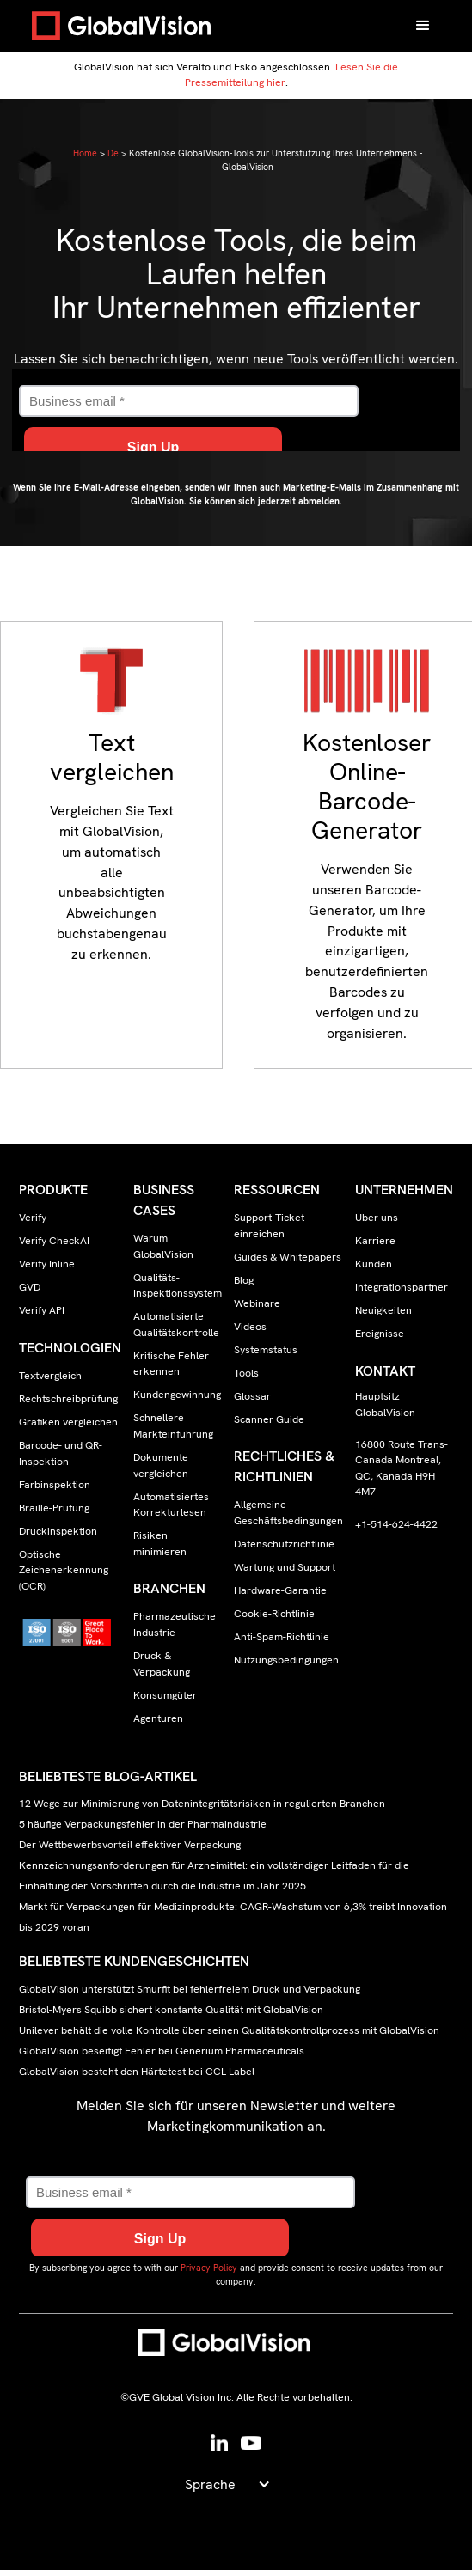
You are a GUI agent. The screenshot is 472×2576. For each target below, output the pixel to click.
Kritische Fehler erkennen (171, 1364)
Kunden (373, 1264)
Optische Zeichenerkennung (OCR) (63, 1570)
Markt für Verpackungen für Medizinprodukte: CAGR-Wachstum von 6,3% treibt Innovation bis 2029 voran (233, 1917)
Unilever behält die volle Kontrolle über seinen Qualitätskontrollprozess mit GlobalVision (229, 2030)
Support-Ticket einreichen (269, 1226)
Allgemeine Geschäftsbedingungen (288, 1513)
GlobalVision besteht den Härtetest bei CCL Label (136, 2072)
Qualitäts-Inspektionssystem (177, 1286)
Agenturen (158, 1718)
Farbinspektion (54, 1485)
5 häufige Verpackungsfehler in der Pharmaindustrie (143, 1825)
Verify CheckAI (54, 1241)
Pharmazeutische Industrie (174, 1624)
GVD (29, 1287)
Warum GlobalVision (163, 1246)
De (113, 153)
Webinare (257, 1303)
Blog (244, 1280)
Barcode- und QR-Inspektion (60, 1453)
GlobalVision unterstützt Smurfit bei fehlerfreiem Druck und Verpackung (189, 1989)
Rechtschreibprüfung (68, 1399)
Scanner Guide (269, 1419)
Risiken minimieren (160, 1544)
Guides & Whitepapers (287, 1257)
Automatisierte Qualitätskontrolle (176, 1324)
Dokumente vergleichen (160, 1465)
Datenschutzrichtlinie (284, 1544)
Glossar (252, 1396)
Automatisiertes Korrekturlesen (171, 1505)
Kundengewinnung (177, 1394)
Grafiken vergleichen (68, 1422)
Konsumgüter (165, 1695)
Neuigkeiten (383, 1310)
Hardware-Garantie (280, 1590)
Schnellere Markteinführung (173, 1426)
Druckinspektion (58, 1531)
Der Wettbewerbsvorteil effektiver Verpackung (130, 1845)
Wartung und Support (284, 1567)
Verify (32, 1217)
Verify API (41, 1310)
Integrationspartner (401, 1287)
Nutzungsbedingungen (286, 1660)
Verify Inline (47, 1264)
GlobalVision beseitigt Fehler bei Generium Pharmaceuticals (161, 2051)
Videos (250, 1327)
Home (85, 153)
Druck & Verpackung (161, 1664)
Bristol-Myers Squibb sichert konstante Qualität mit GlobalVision (171, 2010)
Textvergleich (50, 1376)
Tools (246, 1373)
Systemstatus (265, 1350)
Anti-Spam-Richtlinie (281, 1637)
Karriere (375, 1241)
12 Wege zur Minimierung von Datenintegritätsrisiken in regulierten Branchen (202, 1804)
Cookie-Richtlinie (274, 1614)
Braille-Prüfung (54, 1508)
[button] (423, 26)
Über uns (376, 1217)
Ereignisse (379, 1333)
